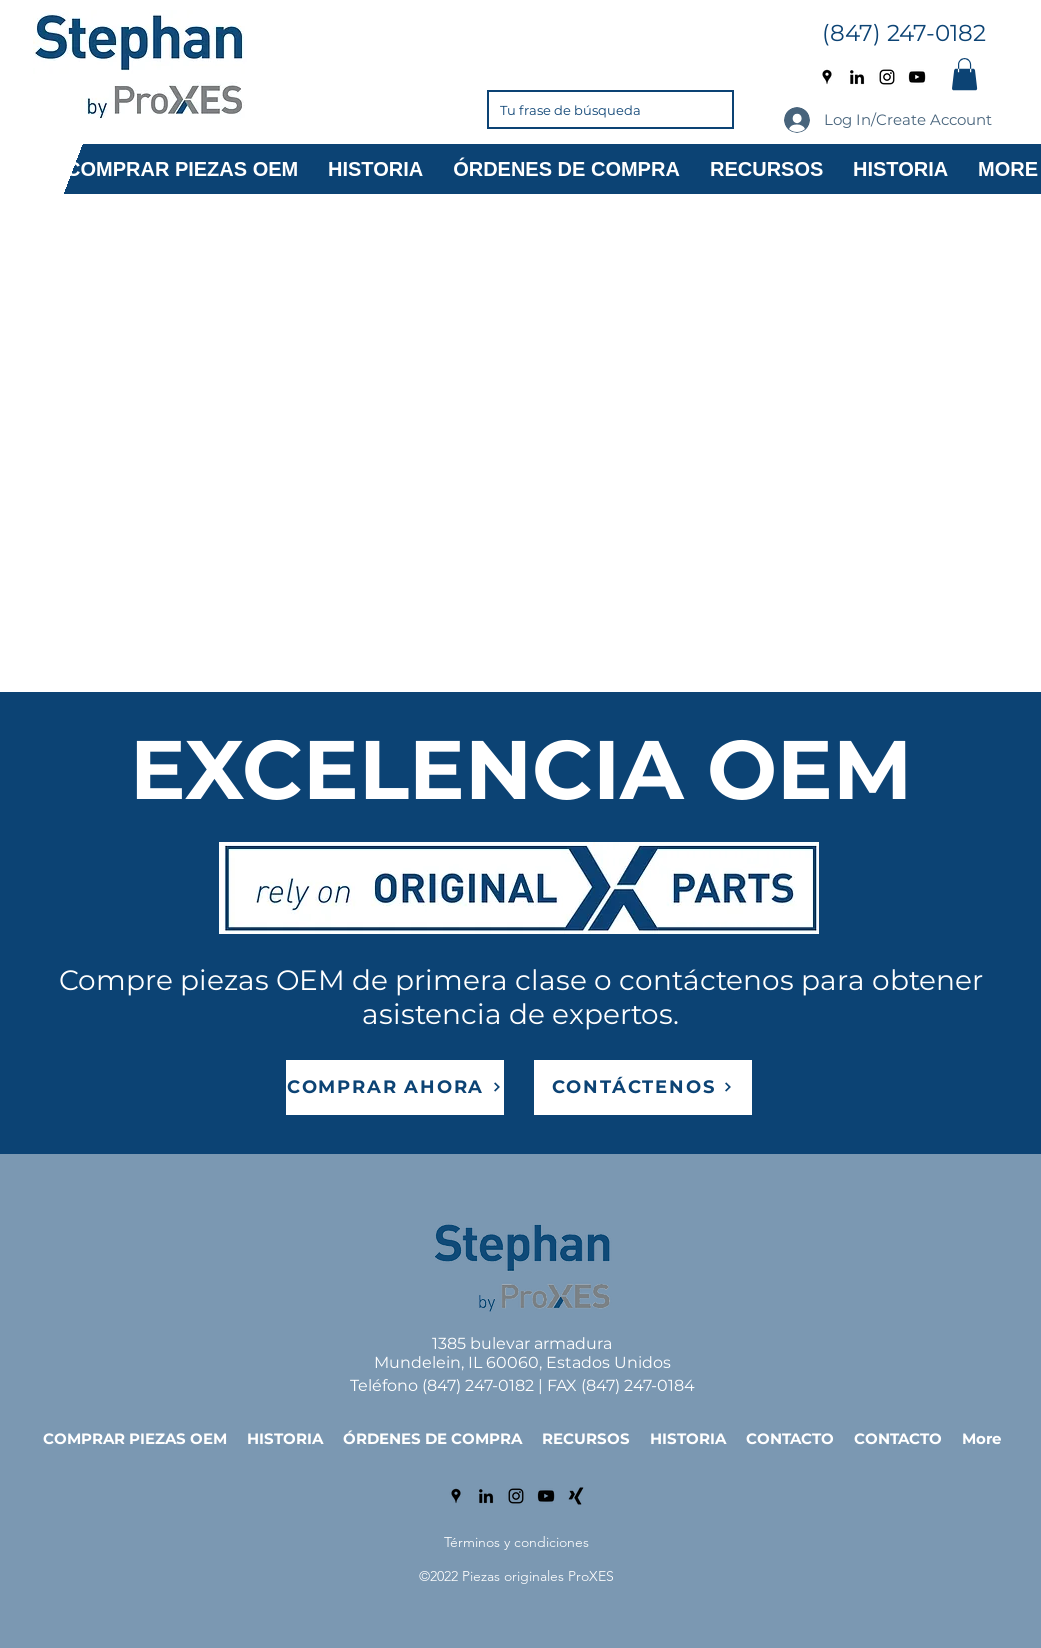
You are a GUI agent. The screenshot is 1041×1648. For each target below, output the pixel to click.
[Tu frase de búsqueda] (580, 109)
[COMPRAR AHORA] (395, 1087)
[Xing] (576, 1496)
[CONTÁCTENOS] (643, 1087)
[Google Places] (827, 77)
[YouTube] (917, 77)
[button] (964, 74)
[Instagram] (887, 77)
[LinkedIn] (857, 77)
